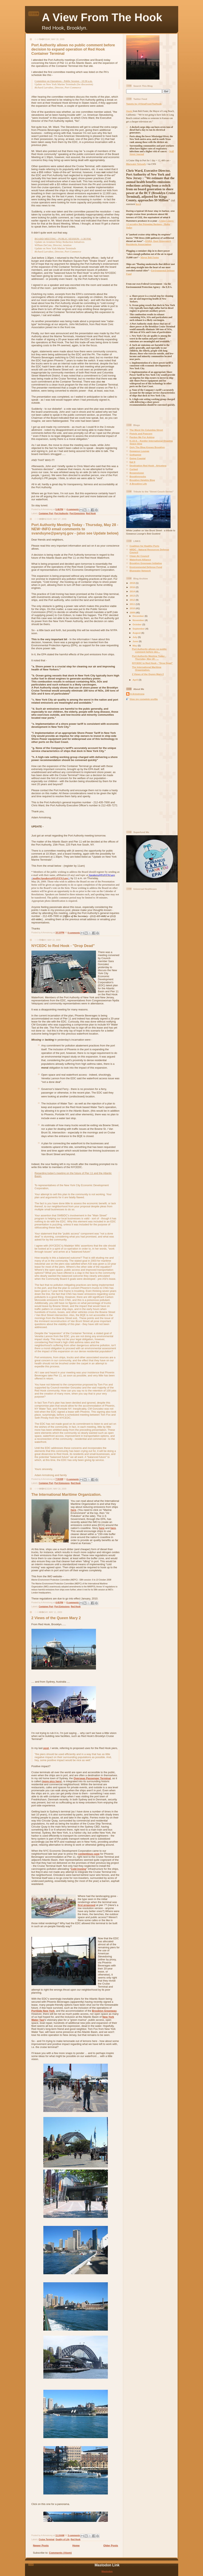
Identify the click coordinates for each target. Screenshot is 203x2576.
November (139, 620)
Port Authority (61, 513)
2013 (133, 595)
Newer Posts (41, 2545)
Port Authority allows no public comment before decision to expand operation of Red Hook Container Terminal (73, 49)
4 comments (73, 509)
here (73, 1509)
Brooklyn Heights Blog (142, 480)
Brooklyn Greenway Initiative (146, 563)
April (136, 679)
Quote (129, 111)
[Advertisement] (142, 765)
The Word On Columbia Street (146, 430)
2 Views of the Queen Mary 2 (56, 1618)
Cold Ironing (78, 1868)
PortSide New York (43, 2010)
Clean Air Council (139, 556)
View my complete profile (144, 699)
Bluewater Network (140, 570)
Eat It (132, 462)
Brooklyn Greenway (104, 2010)
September (139, 628)
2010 (133, 608)
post (46, 1748)
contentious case (88, 1853)
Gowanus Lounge (139, 451)
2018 (133, 583)
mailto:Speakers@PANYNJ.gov (50, 878)
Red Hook (91, 513)
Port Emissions (77, 513)
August (137, 633)
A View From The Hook (102, 17)
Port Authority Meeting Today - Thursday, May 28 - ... (149, 657)
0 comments (74, 933)
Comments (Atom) (60, 2552)
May (135, 645)
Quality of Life (62, 2539)
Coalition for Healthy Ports (144, 546)
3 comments (74, 2535)
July (135, 637)
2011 (133, 604)
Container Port (46, 513)
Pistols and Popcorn (141, 433)
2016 (133, 587)
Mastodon (106, 2571)
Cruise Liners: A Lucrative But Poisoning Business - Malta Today (150, 224)
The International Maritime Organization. (66, 1495)
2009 (133, 612)
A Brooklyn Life (138, 483)
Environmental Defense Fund (146, 567)
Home (76, 2545)
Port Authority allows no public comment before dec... (149, 650)
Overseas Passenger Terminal (92, 1778)
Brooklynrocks (138, 476)
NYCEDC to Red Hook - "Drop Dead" (63, 946)
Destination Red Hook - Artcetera (148, 465)
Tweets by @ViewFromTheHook (144, 103)
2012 (133, 600)
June (136, 641)
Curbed (134, 469)
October (137, 624)
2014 (133, 591)
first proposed (86, 1905)
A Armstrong (137, 694)
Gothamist (135, 454)
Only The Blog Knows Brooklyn (147, 447)
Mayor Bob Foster (150, 257)
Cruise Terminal (46, 2539)
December (139, 616)
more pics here (51, 1781)
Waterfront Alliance (140, 559)
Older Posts (110, 2545)
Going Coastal (138, 458)
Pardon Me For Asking (142, 437)
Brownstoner (137, 472)
